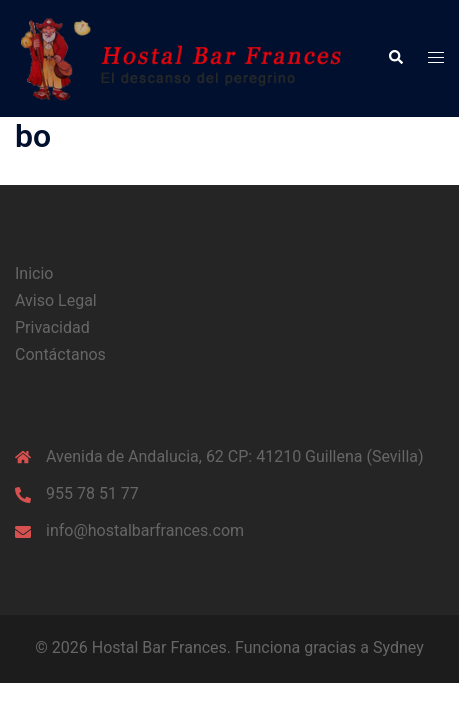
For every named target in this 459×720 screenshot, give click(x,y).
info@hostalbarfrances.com (145, 530)
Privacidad (52, 327)
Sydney (398, 647)
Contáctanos (60, 354)
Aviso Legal (56, 300)
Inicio (34, 273)
